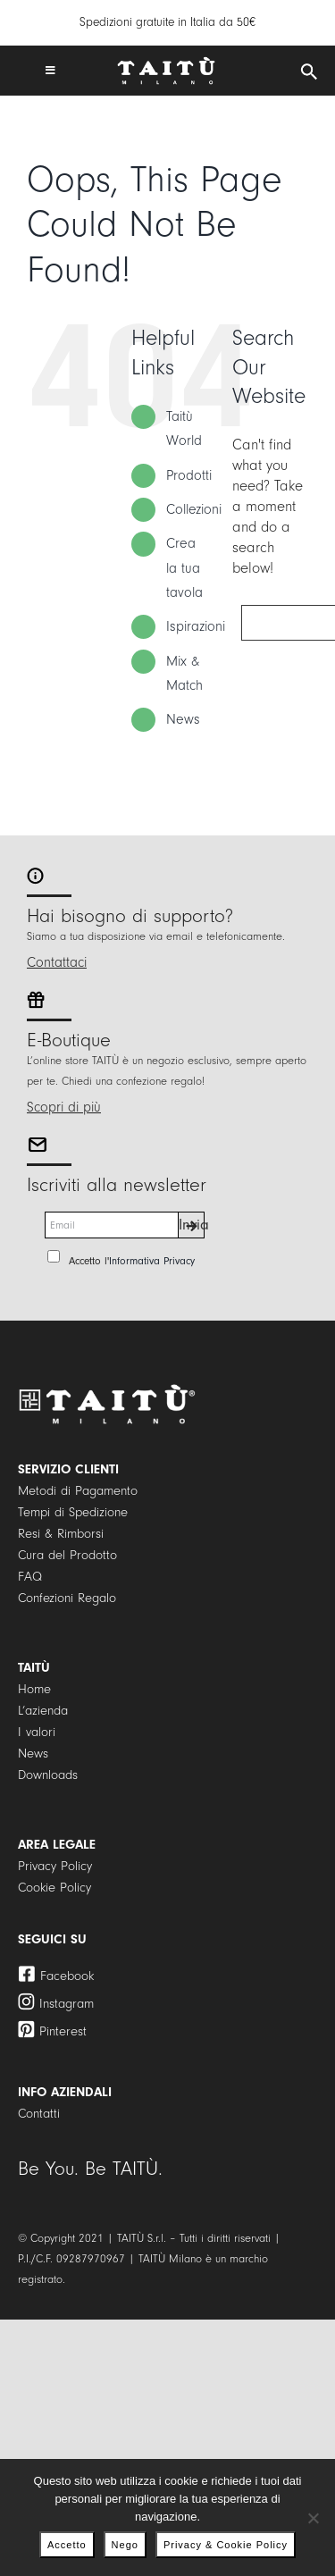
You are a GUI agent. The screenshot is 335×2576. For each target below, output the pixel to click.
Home (34, 1689)
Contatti (39, 2113)
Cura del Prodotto (67, 1555)
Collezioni (194, 509)
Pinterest (63, 2031)
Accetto (67, 2544)
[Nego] (313, 2518)
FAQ (30, 1576)
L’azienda (43, 1710)
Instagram (66, 2003)
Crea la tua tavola (184, 567)
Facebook (67, 1976)
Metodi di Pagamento (78, 1490)
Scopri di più (64, 1107)
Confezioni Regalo (67, 1598)
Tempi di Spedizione (73, 1512)
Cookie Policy (54, 1887)
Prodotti (189, 475)
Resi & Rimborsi (61, 1533)
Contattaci (57, 962)
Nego (125, 2544)
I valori (36, 1732)
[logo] (166, 63)
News (183, 719)
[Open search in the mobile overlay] (309, 72)
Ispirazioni (195, 626)
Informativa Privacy (152, 1260)
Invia (192, 1224)
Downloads (48, 1775)
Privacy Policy (55, 1866)
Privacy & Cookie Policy (225, 2544)
